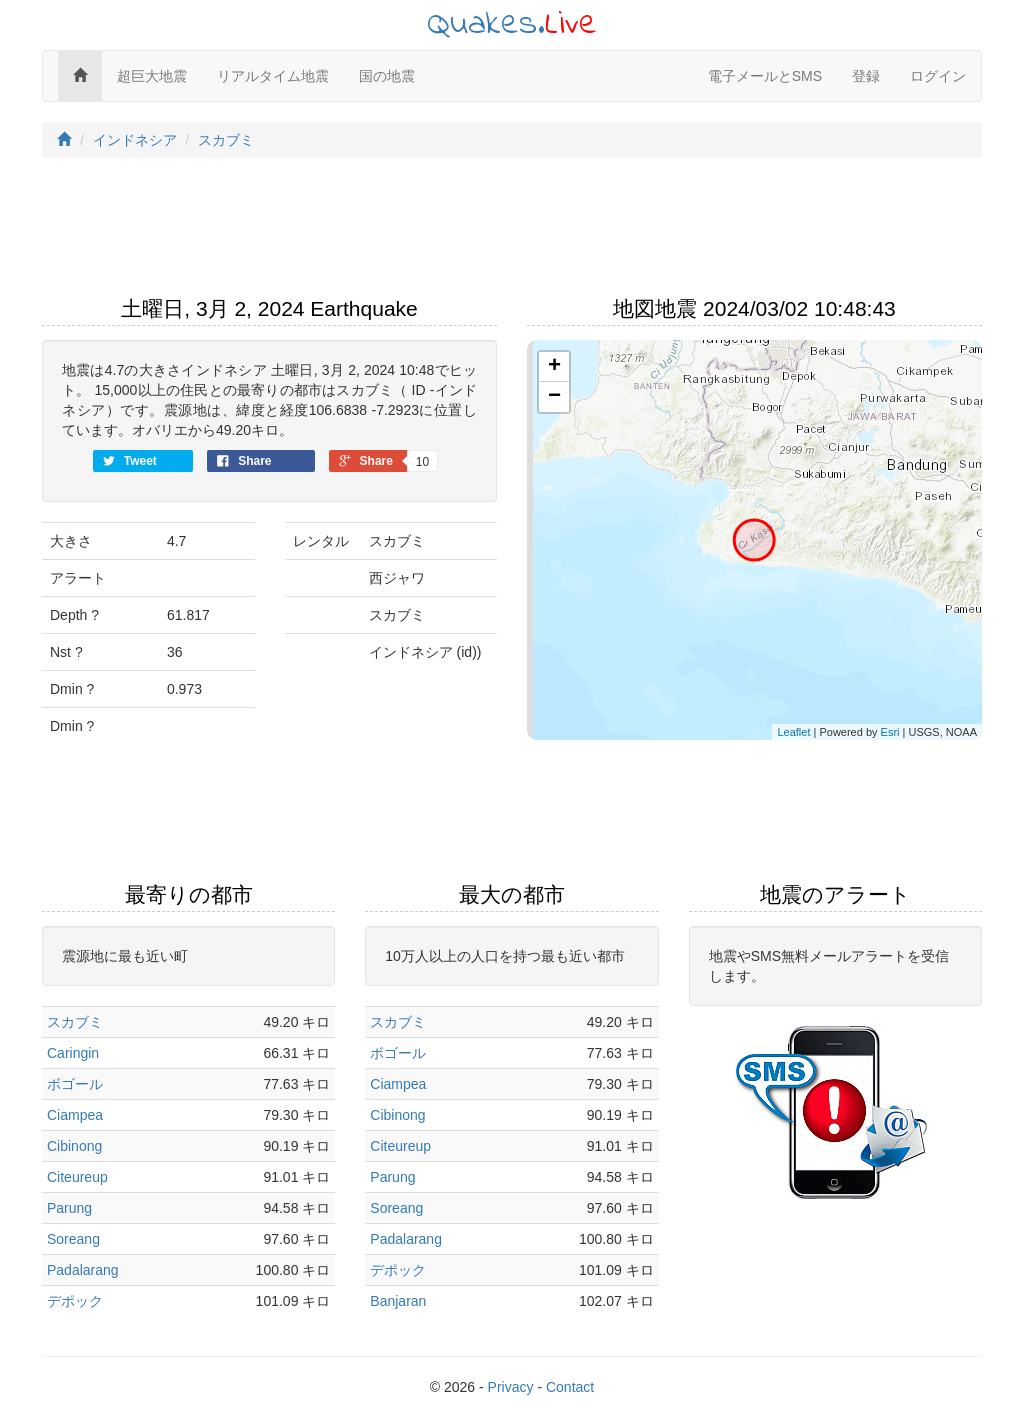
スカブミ (226, 140)
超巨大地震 (152, 76)
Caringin (73, 1053)
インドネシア (135, 140)
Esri (890, 732)
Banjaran (398, 1301)
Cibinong (74, 1146)
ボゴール (75, 1084)
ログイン (938, 76)
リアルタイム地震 (273, 76)
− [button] (554, 397)
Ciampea (75, 1115)
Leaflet (793, 732)
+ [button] (554, 367)
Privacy (511, 1387)
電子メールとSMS (765, 76)
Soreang (73, 1239)
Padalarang (83, 1270)
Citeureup (77, 1177)
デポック (75, 1301)
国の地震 (387, 76)
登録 (866, 76)
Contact (570, 1387)
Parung (69, 1208)
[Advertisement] (512, 233)
